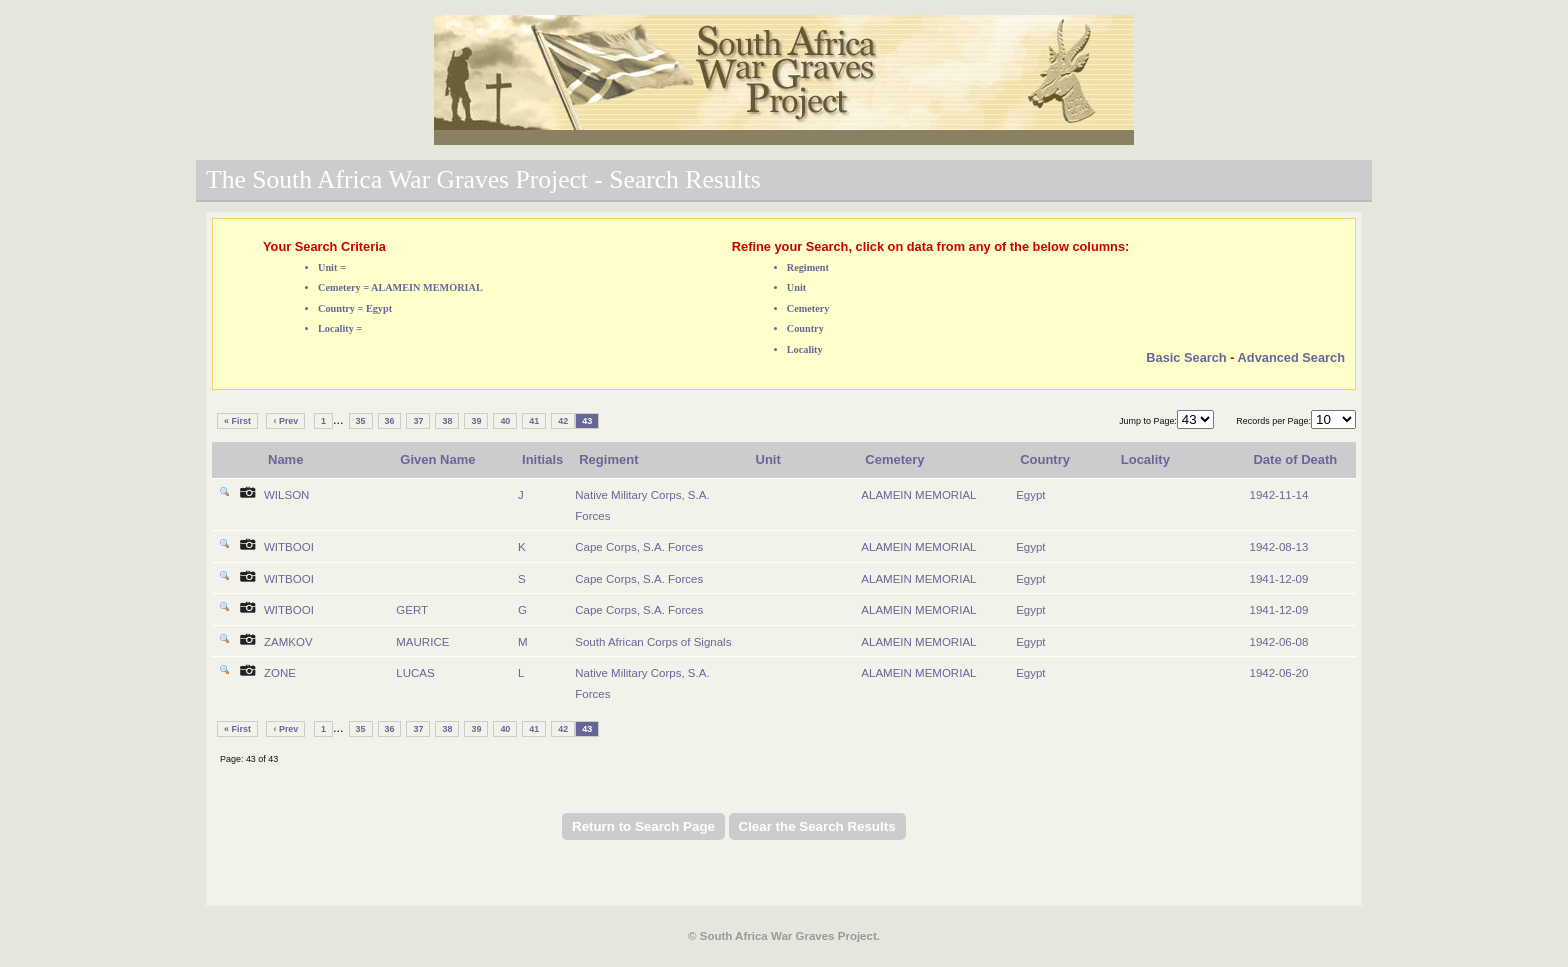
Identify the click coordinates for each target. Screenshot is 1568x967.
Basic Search (1186, 357)
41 (534, 421)
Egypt (1030, 495)
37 (418, 421)
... (338, 419)
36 (390, 421)
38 (447, 421)
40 (505, 421)
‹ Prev (285, 421)
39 (476, 421)
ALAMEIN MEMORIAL (918, 495)
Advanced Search (1291, 357)
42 (563, 421)
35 (361, 421)
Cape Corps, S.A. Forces (639, 547)
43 (587, 421)
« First (237, 421)
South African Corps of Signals (653, 642)
